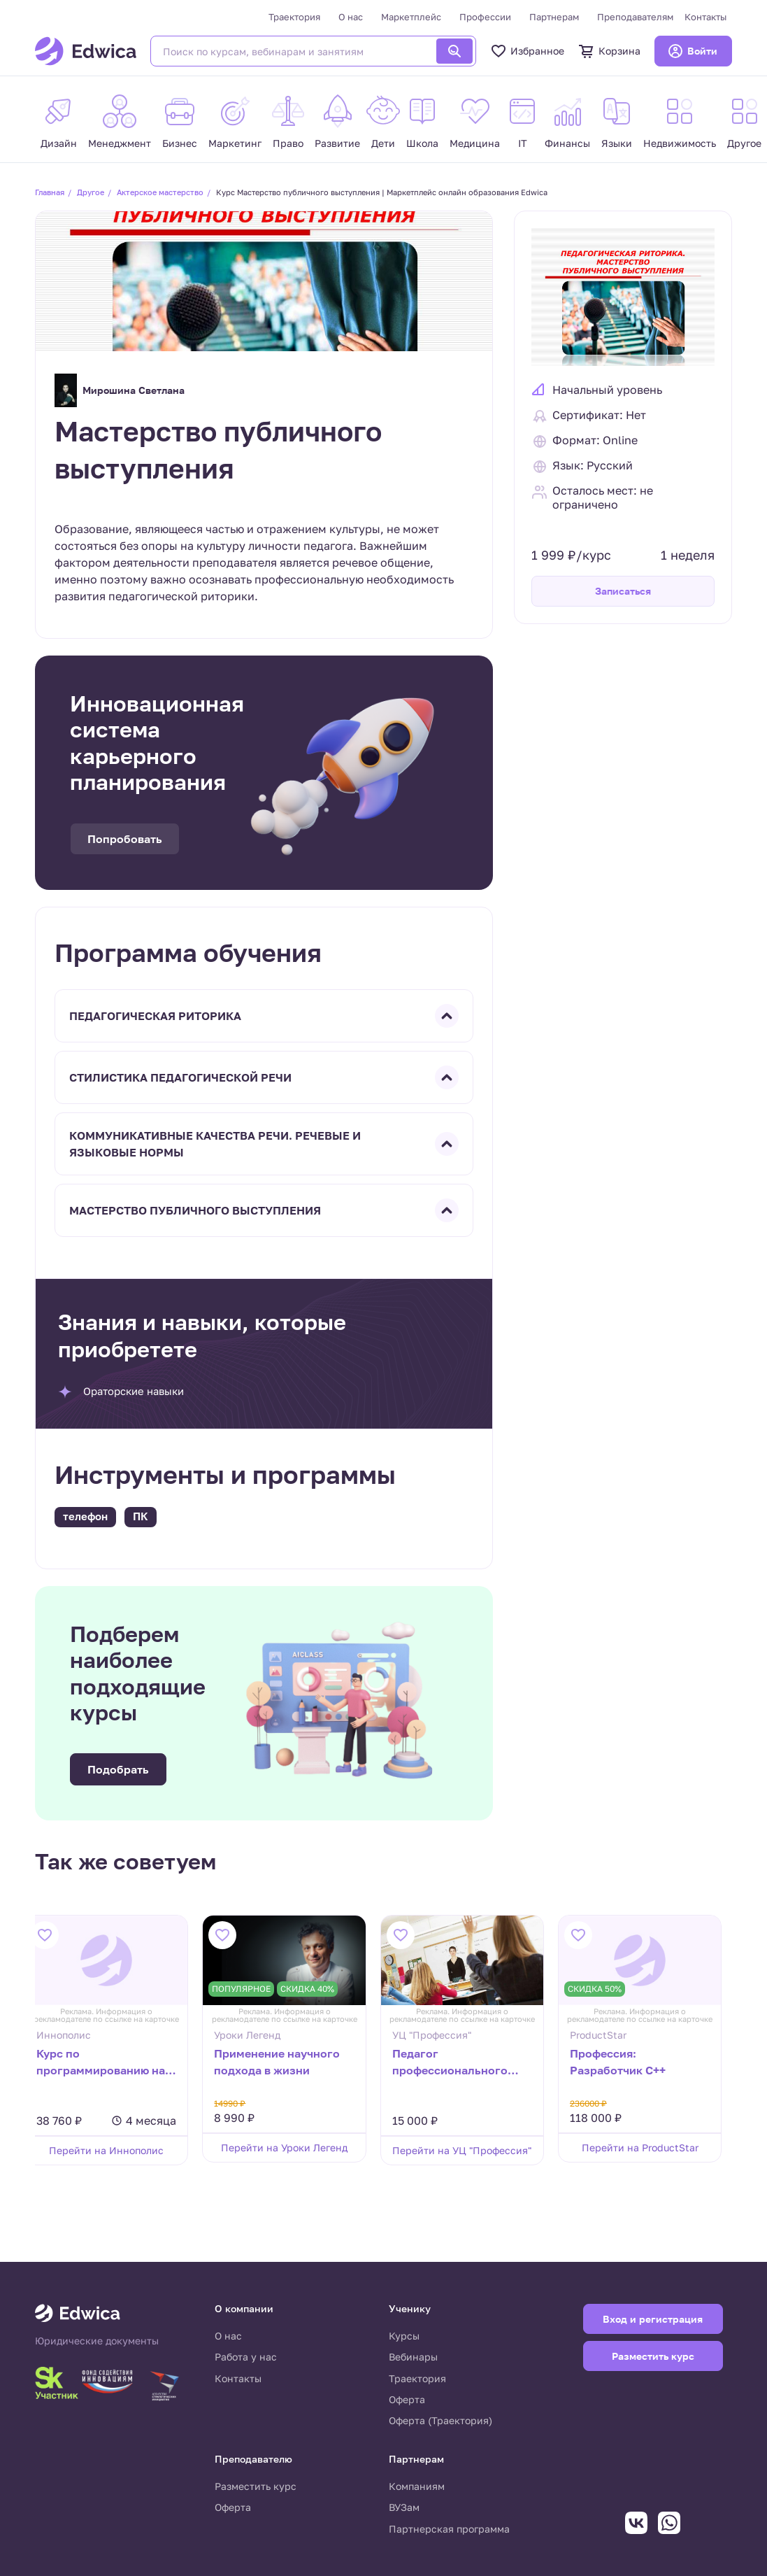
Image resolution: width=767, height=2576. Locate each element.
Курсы (404, 2335)
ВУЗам (404, 2507)
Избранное (527, 51)
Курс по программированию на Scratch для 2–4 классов (114, 2063)
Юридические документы (97, 2341)
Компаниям (417, 2486)
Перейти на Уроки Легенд (294, 2147)
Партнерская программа (449, 2529)
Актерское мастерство (160, 192)
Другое (90, 192)
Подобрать (118, 1769)
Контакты (705, 16)
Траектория (294, 16)
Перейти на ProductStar (650, 2147)
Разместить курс (255, 2486)
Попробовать (124, 839)
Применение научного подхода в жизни (287, 2061)
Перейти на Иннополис (116, 2150)
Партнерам (554, 16)
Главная (49, 192)
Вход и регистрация (653, 2319)
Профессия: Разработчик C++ (628, 2061)
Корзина (609, 51)
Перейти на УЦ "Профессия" (472, 2150)
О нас (350, 16)
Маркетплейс (411, 16)
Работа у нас (246, 2356)
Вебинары (413, 2356)
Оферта (407, 2399)
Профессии (485, 16)
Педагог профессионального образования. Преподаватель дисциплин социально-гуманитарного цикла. (468, 2063)
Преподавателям (635, 16)
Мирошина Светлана (120, 390)
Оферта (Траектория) (440, 2420)
